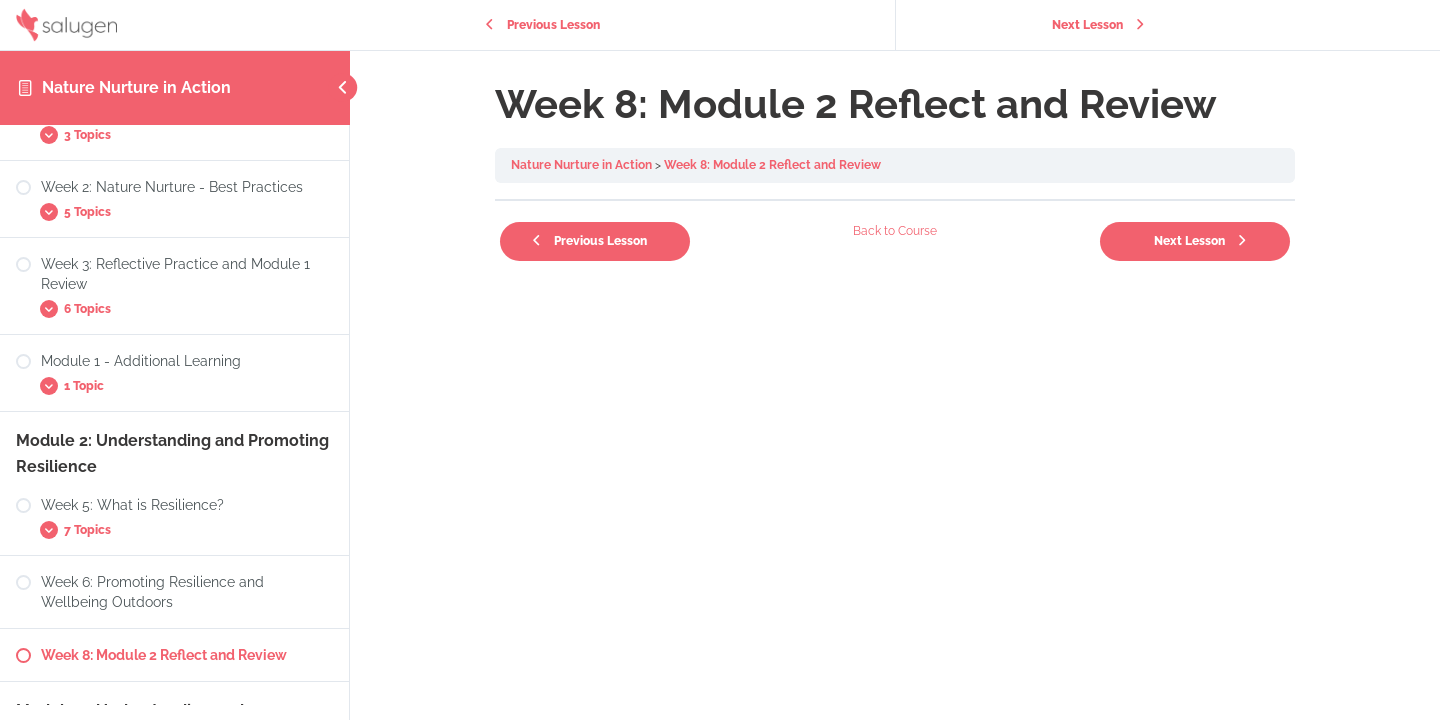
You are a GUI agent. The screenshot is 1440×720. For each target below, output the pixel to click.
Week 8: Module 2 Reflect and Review (772, 165)
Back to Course (895, 231)
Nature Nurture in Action (136, 87)
